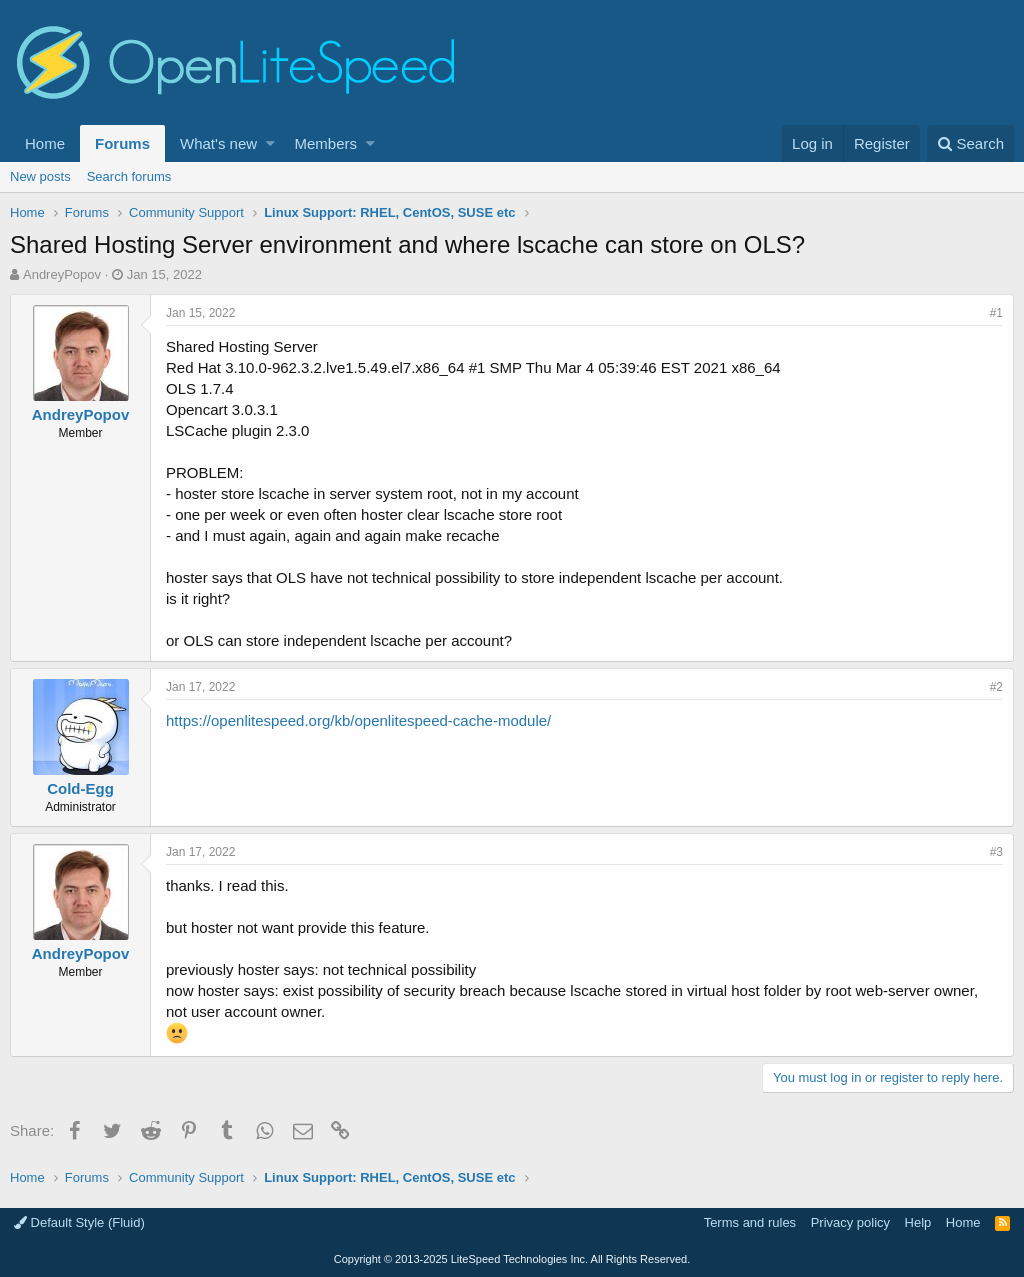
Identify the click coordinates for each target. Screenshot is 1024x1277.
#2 (996, 687)
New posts (40, 176)
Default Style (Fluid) (79, 1222)
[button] (270, 143)
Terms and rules (750, 1222)
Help (918, 1222)
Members (326, 143)
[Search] (970, 143)
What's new (218, 143)
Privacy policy (850, 1222)
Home (45, 143)
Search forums (129, 176)
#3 (996, 852)
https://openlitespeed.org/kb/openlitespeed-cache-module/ (358, 720)
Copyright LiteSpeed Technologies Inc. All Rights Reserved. (512, 1259)
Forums (122, 143)
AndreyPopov (62, 274)
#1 (996, 313)
